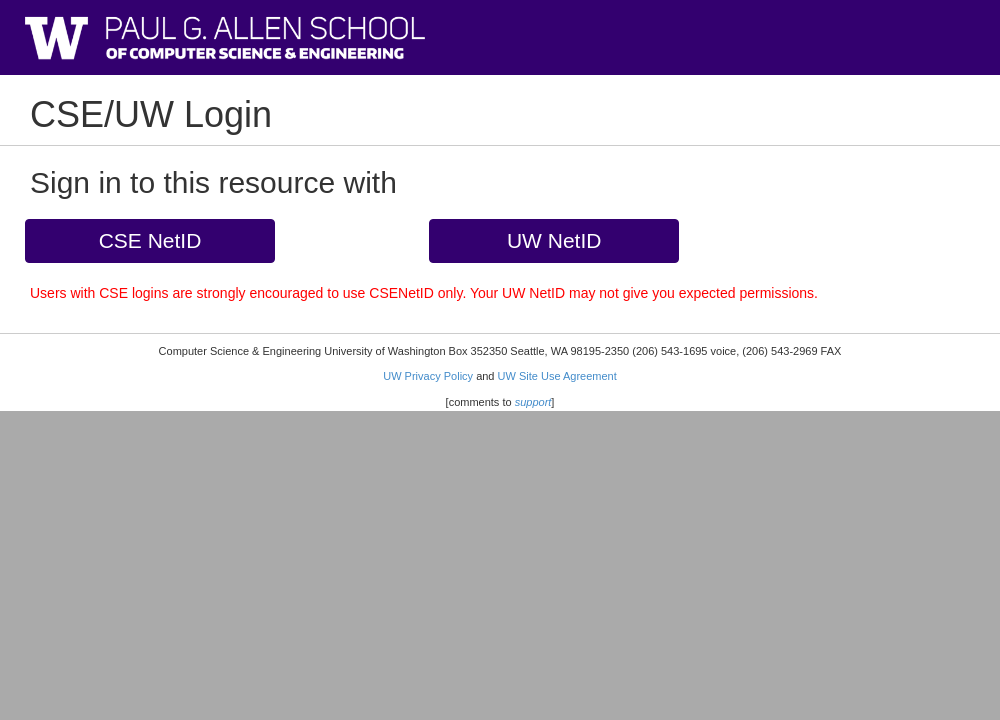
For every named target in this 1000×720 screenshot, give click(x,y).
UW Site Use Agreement (557, 376)
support (533, 402)
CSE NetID (150, 240)
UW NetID (554, 240)
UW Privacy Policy (428, 376)
